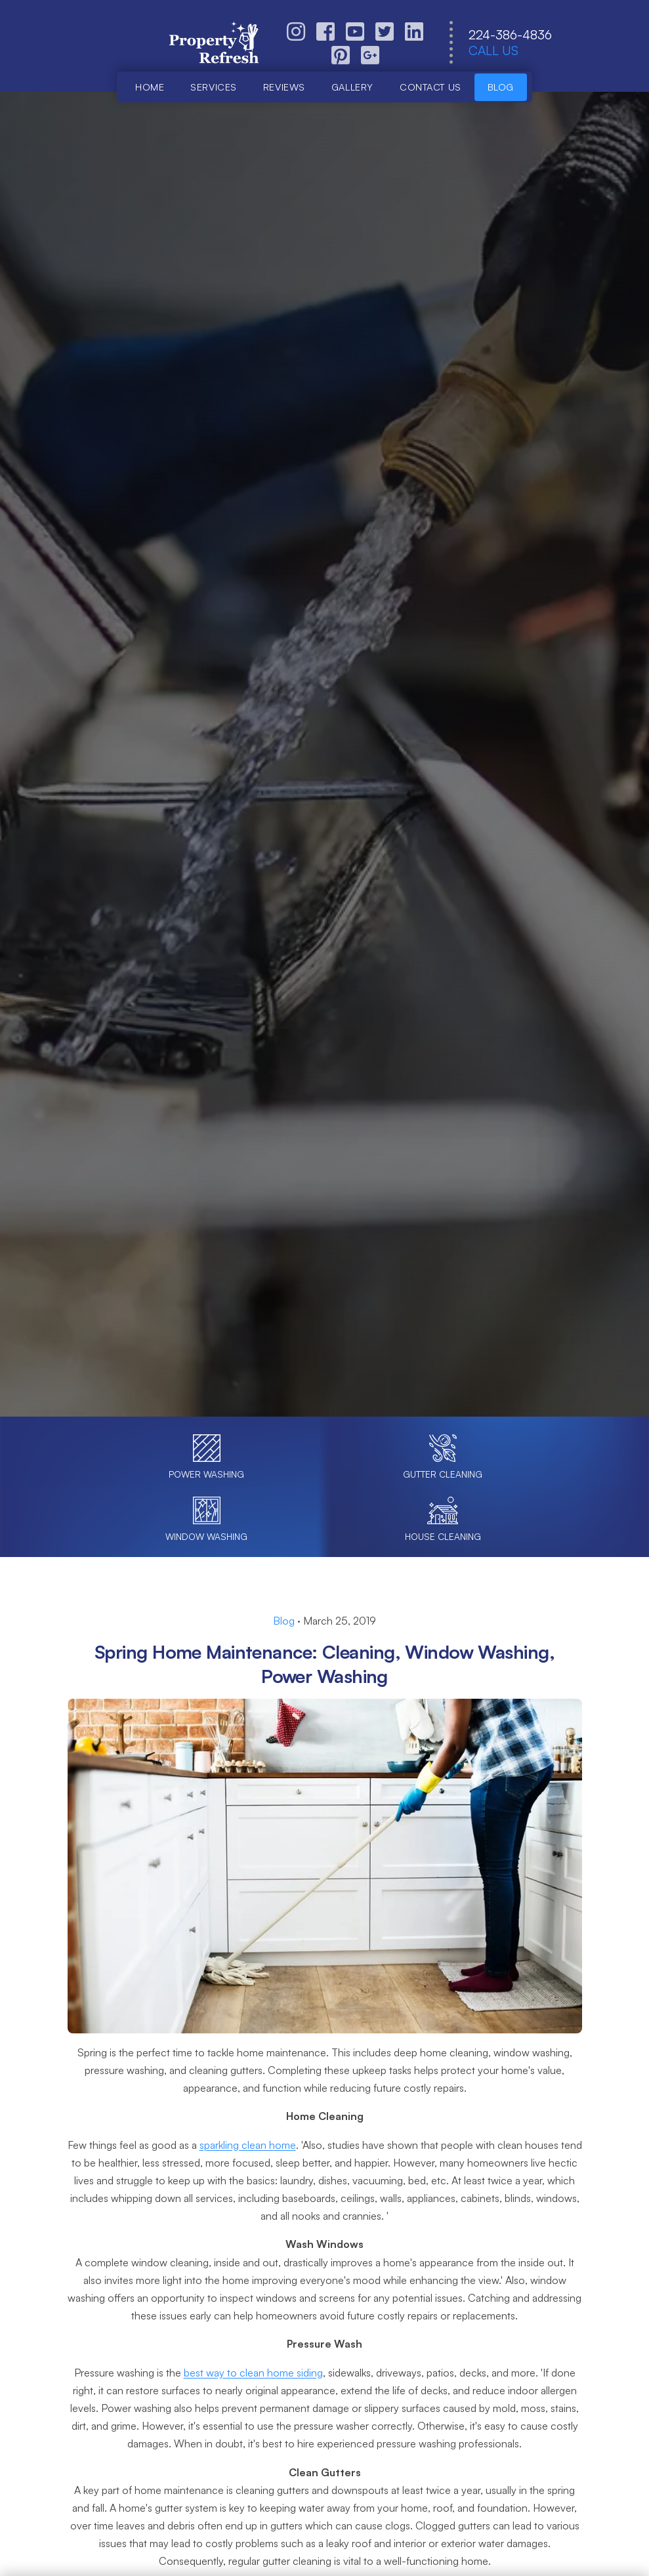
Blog (501, 87)
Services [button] (213, 87)
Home (149, 87)
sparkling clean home (247, 2144)
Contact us (430, 87)
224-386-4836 (510, 35)
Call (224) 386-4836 (385, 813)
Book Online (242, 813)
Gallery (352, 87)
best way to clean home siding (253, 2372)
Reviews (284, 87)
